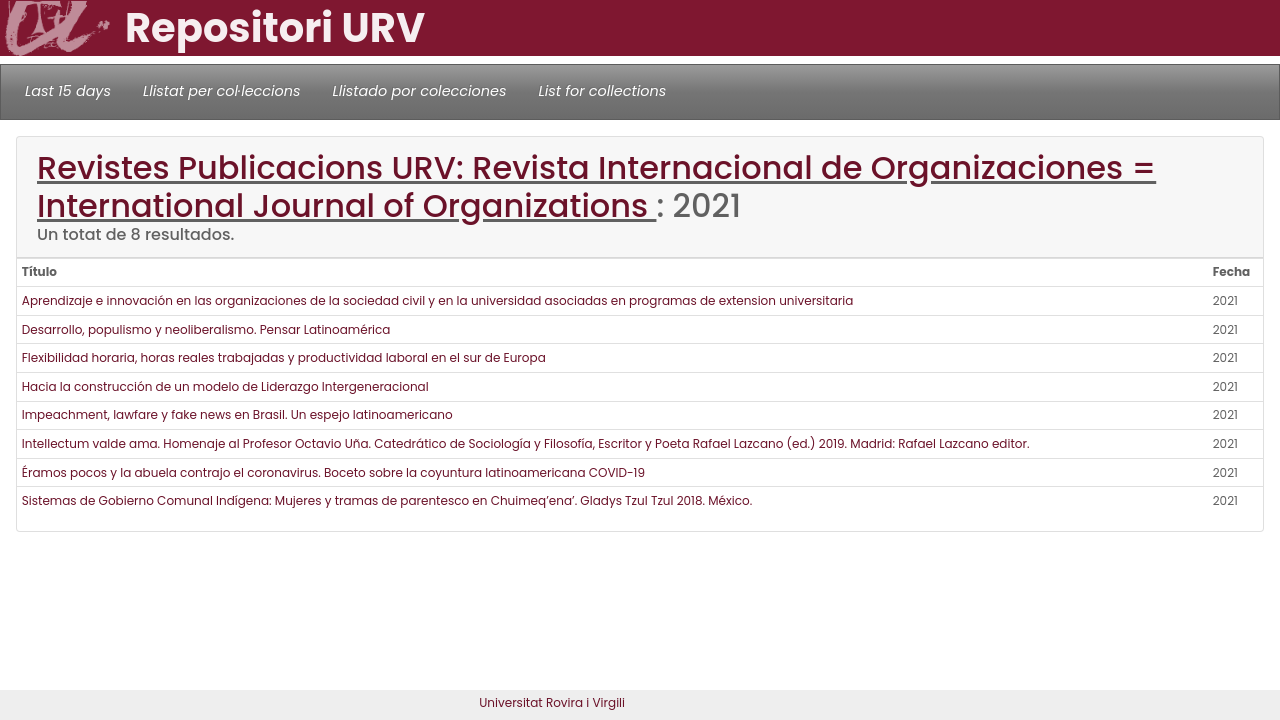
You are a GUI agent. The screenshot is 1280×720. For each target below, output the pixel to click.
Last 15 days (68, 91)
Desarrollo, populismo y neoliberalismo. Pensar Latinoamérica (206, 329)
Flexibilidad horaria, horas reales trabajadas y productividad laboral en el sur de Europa (284, 357)
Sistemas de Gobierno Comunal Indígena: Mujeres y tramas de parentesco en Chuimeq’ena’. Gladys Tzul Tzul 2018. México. (387, 500)
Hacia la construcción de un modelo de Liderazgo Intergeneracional (225, 386)
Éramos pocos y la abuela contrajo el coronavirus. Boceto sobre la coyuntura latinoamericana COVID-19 (333, 472)
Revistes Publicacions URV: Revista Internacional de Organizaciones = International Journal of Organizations (596, 186)
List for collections (602, 91)
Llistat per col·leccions (222, 91)
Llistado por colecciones (420, 91)
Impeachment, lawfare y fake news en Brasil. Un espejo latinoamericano (237, 414)
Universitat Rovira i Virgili (552, 702)
